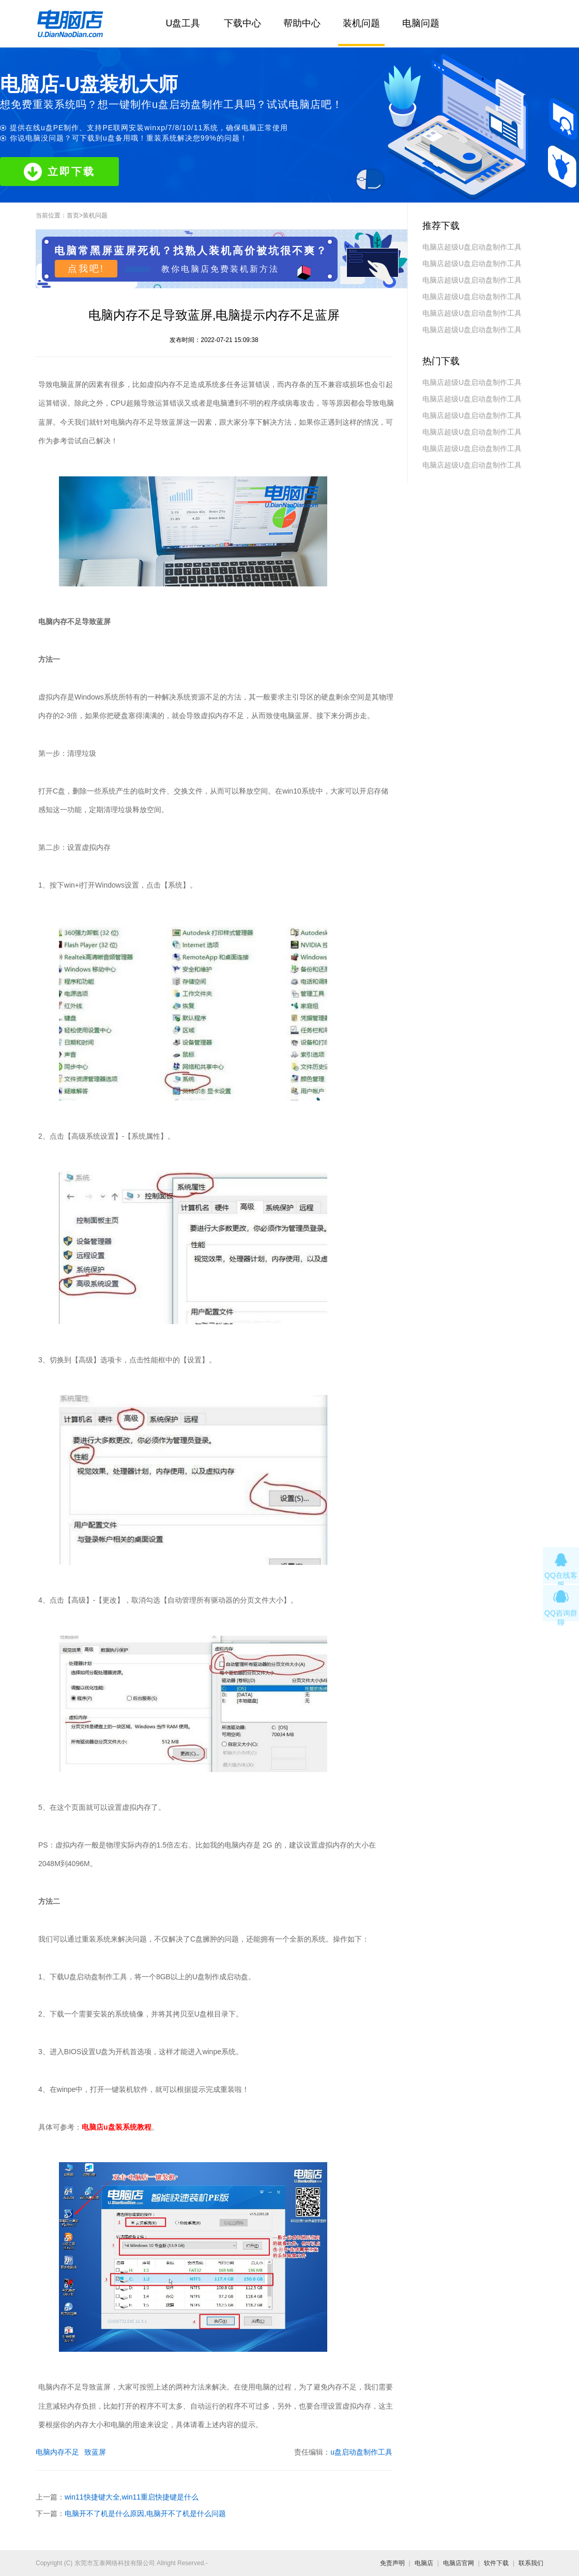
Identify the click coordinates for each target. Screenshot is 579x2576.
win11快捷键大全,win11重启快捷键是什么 (132, 2497)
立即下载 (59, 172)
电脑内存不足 (57, 2452)
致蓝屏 (95, 2452)
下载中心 (242, 23)
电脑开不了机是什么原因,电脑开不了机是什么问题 (145, 2513)
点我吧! (86, 268)
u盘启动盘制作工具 (361, 2452)
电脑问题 (420, 23)
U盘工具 (183, 23)
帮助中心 (302, 23)
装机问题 (361, 23)
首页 (73, 215)
